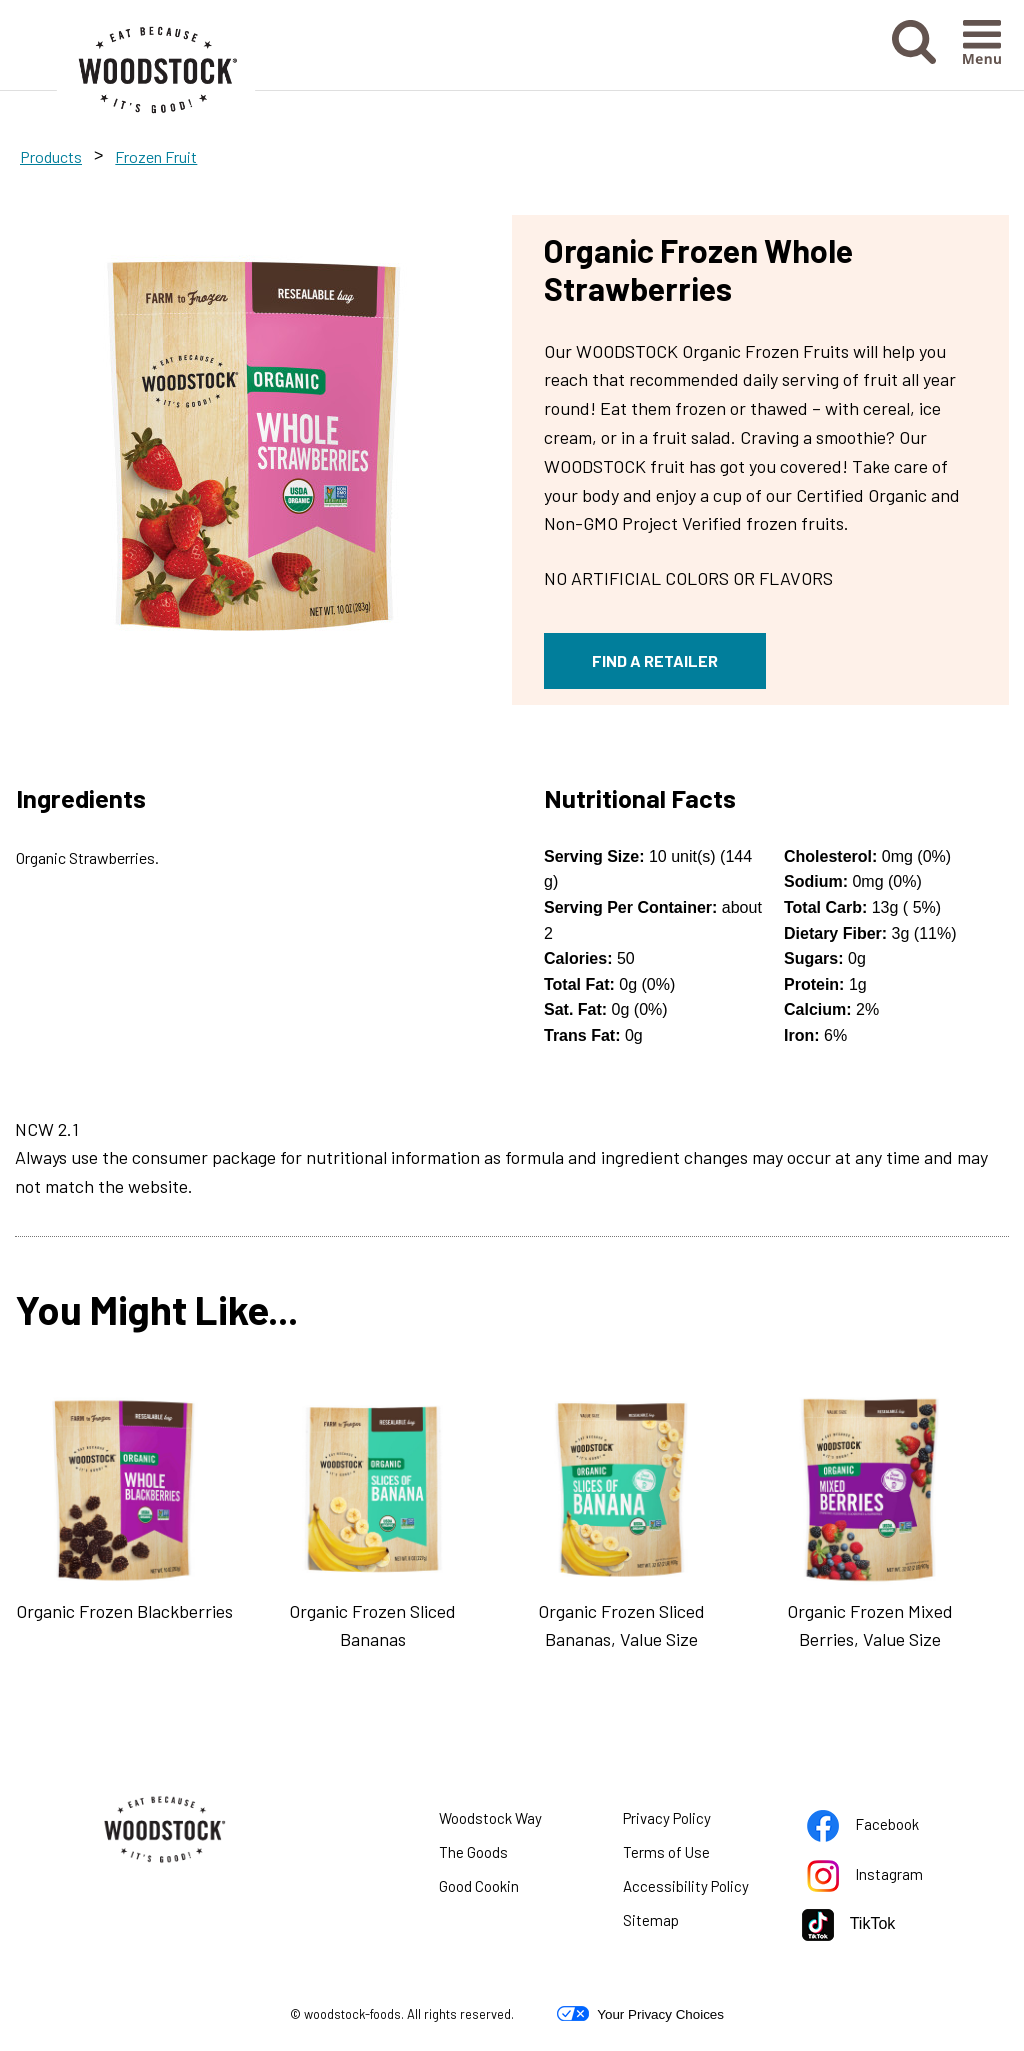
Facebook (881, 1828)
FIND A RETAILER (655, 660)
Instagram (881, 1878)
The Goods (473, 1852)
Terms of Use (691, 1856)
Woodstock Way (490, 1818)
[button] (914, 43)
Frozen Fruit (156, 156)
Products (51, 156)
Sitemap (651, 1920)
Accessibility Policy (697, 1890)
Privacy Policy (692, 1822)
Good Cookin (479, 1886)
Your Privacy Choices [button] (640, 2014)
